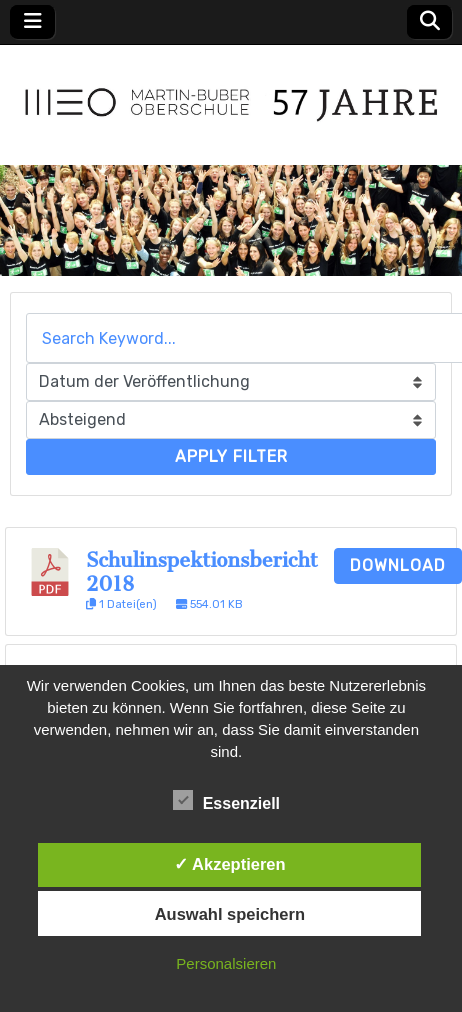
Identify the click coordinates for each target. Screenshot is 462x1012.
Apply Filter (231, 456)
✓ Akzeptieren (230, 864)
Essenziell (226, 800)
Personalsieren (226, 963)
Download (398, 565)
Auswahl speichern (230, 914)
